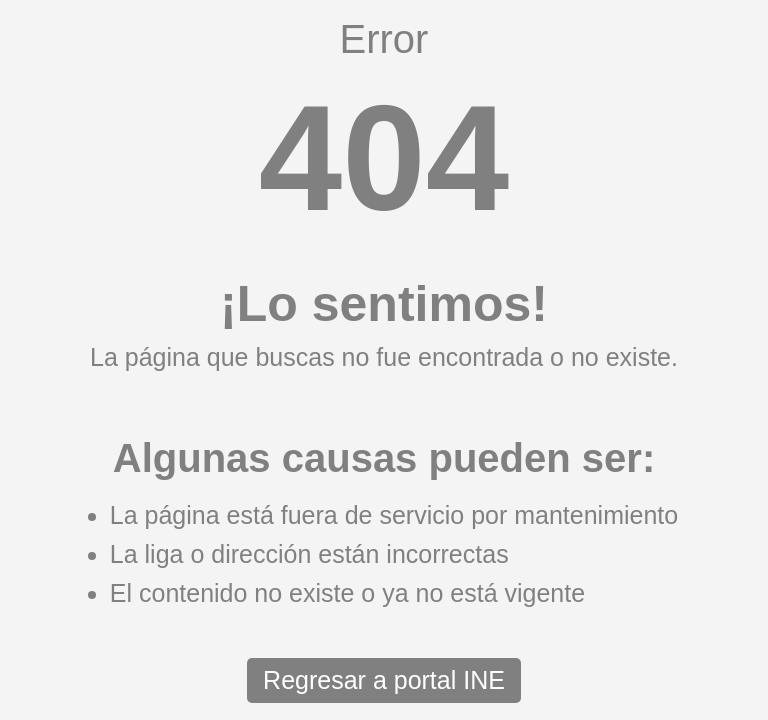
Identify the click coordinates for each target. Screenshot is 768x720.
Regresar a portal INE (384, 680)
